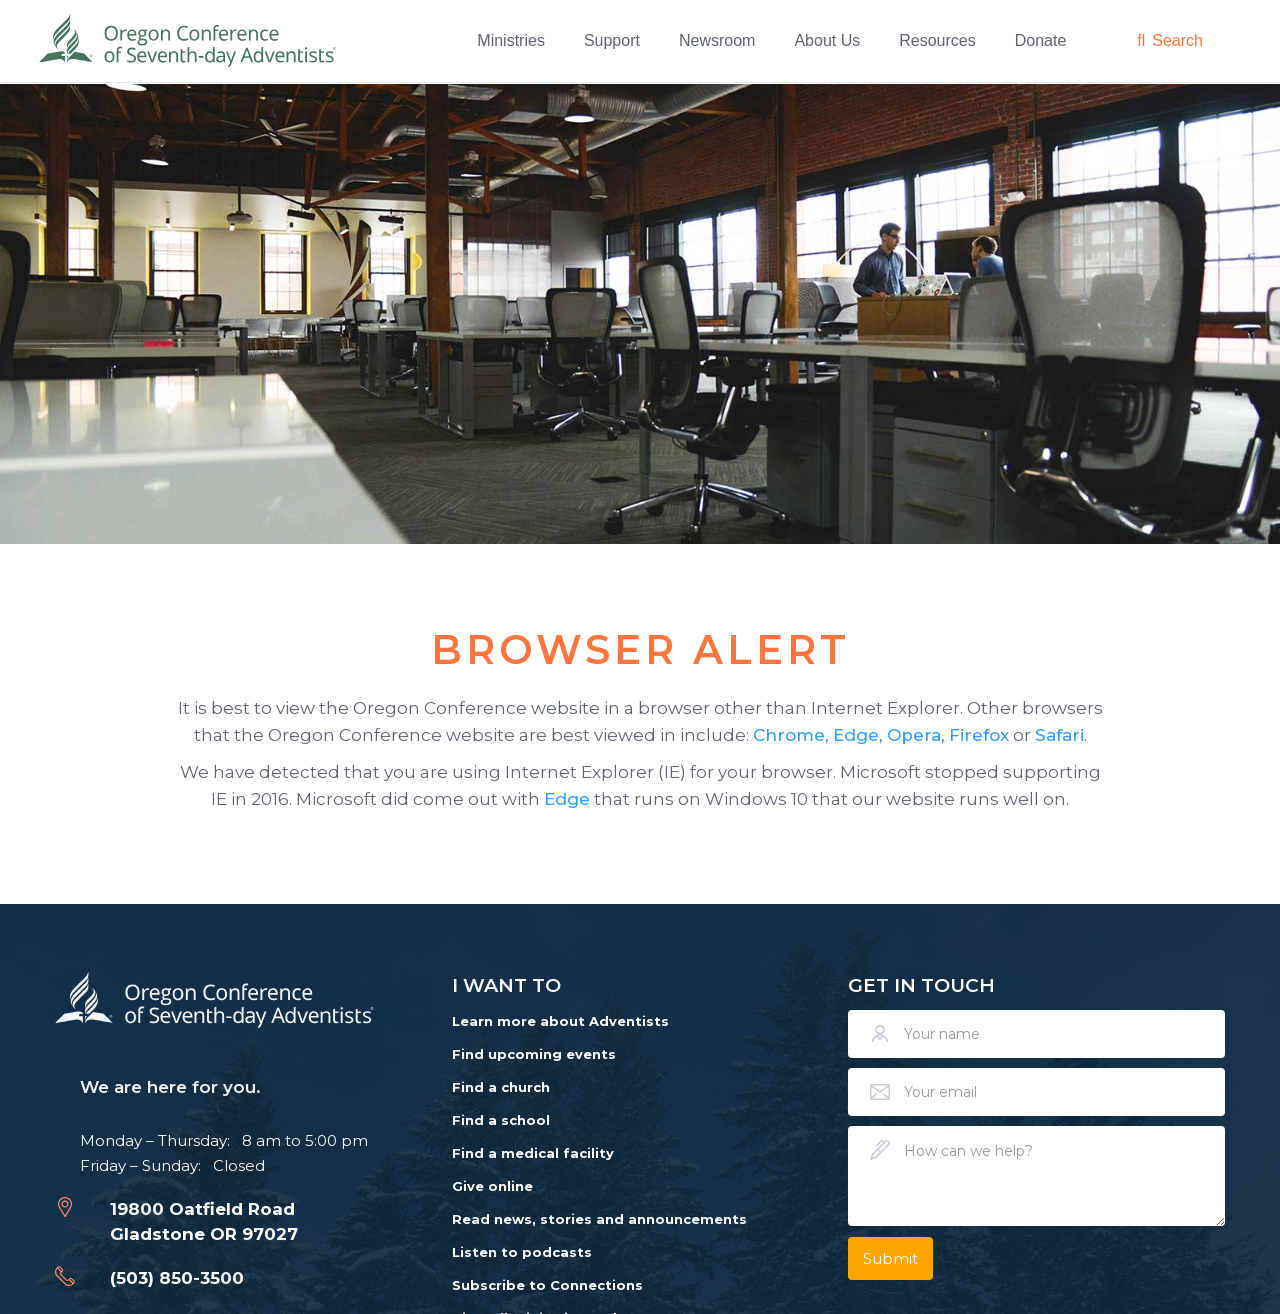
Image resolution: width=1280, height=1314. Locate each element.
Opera (914, 735)
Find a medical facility (533, 1153)
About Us (827, 40)
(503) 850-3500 (177, 1278)
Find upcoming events (534, 1054)
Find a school (501, 1120)
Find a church (501, 1087)
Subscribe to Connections (547, 1285)
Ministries (511, 40)
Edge (856, 735)
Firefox (979, 735)
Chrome (789, 735)
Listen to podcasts (522, 1252)
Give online (492, 1186)
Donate (1041, 40)
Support (612, 40)
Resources (937, 40)
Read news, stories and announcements (599, 1219)
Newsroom (717, 40)
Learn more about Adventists (560, 1021)
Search (1177, 40)
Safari (1059, 735)
